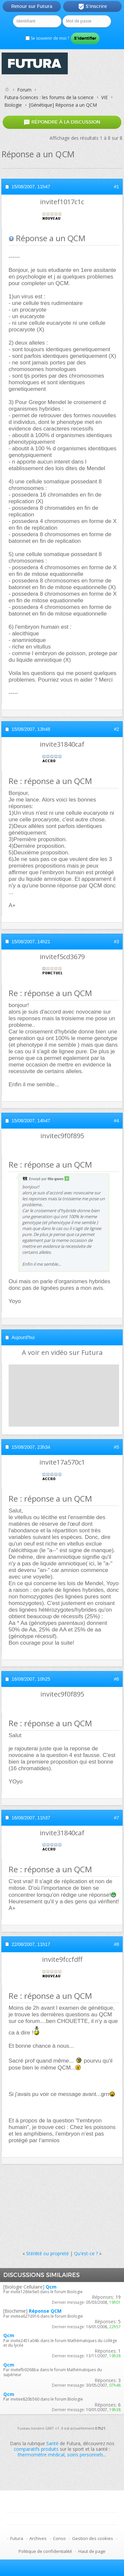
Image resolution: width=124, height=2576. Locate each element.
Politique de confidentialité (45, 2551)
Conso (59, 2538)
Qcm (51, 2287)
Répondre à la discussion (61, 122)
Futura (16, 2538)
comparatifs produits (36, 2449)
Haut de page (91, 2551)
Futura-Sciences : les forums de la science (49, 97)
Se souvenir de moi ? (47, 38)
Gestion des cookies (92, 2538)
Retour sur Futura (31, 6)
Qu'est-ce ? (86, 2253)
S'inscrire (92, 6)
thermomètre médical (41, 2454)
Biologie (13, 105)
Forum (24, 90)
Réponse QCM (45, 2311)
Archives (38, 2538)
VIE (104, 97)
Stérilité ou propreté (47, 2253)
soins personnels (85, 2454)
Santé (52, 2443)
